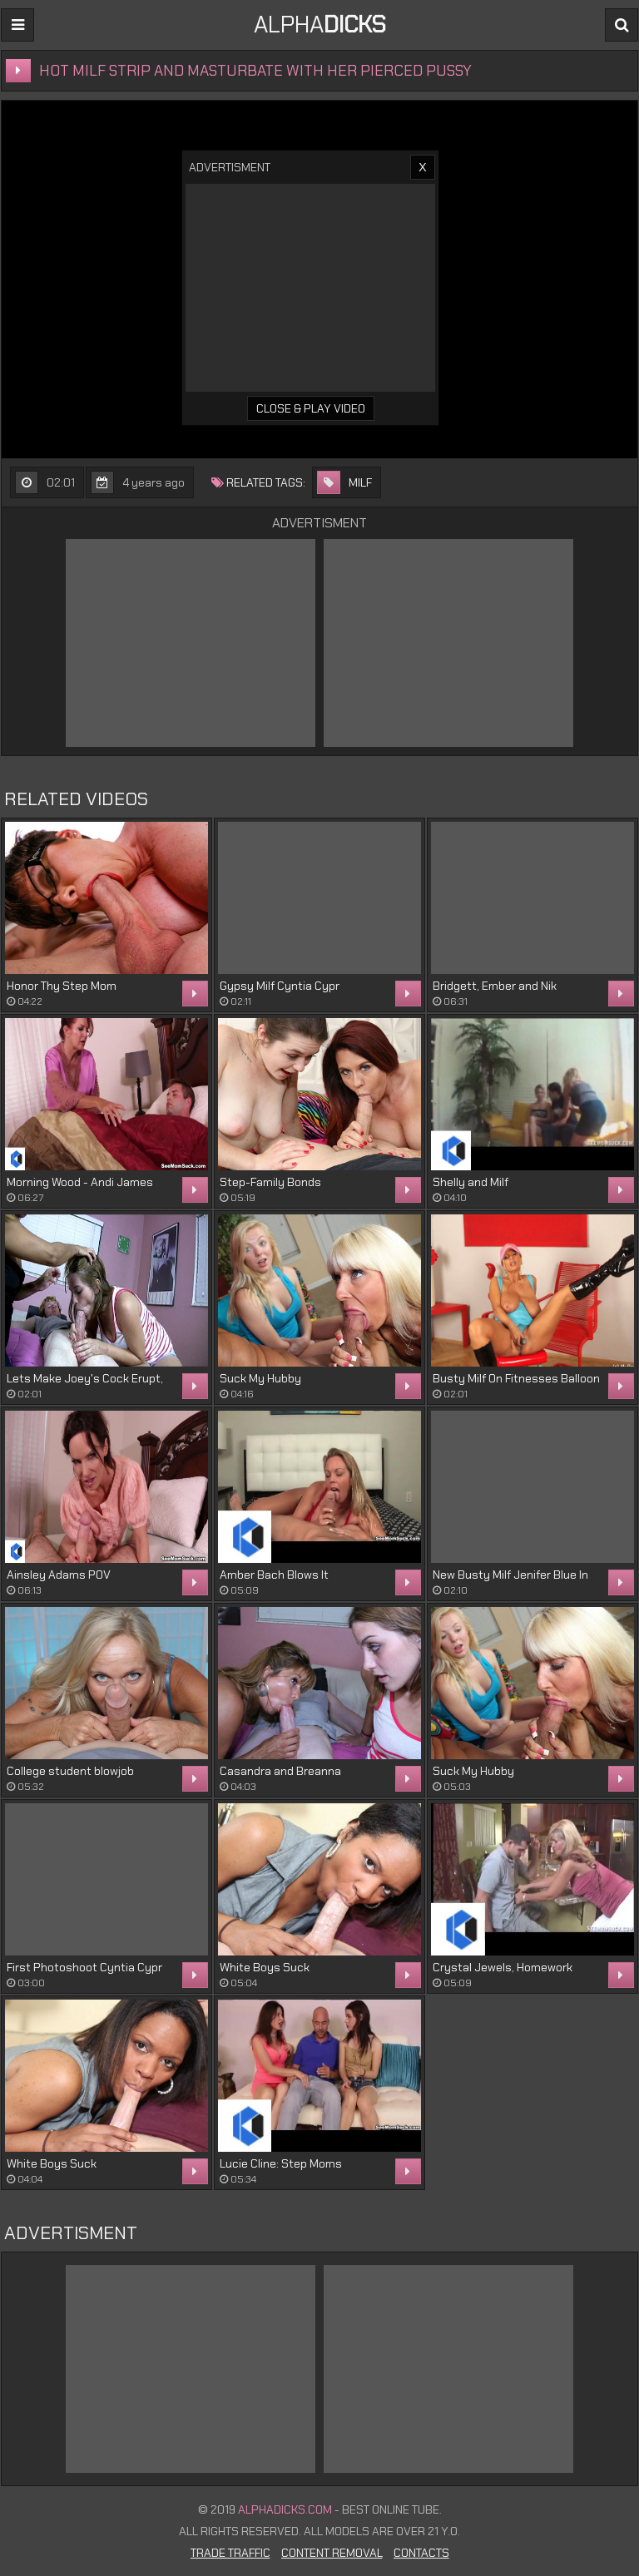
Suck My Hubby (260, 1378)
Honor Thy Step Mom (61, 985)
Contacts (421, 2552)
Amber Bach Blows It (274, 1574)
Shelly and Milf (470, 1181)
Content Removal (332, 2552)
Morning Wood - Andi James (80, 1181)
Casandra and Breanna (280, 1770)
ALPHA (320, 24)
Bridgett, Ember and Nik (495, 985)
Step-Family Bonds (270, 1181)
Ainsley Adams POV (59, 1574)
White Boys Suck (265, 1967)
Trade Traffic (230, 2552)
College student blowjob (70, 1770)
